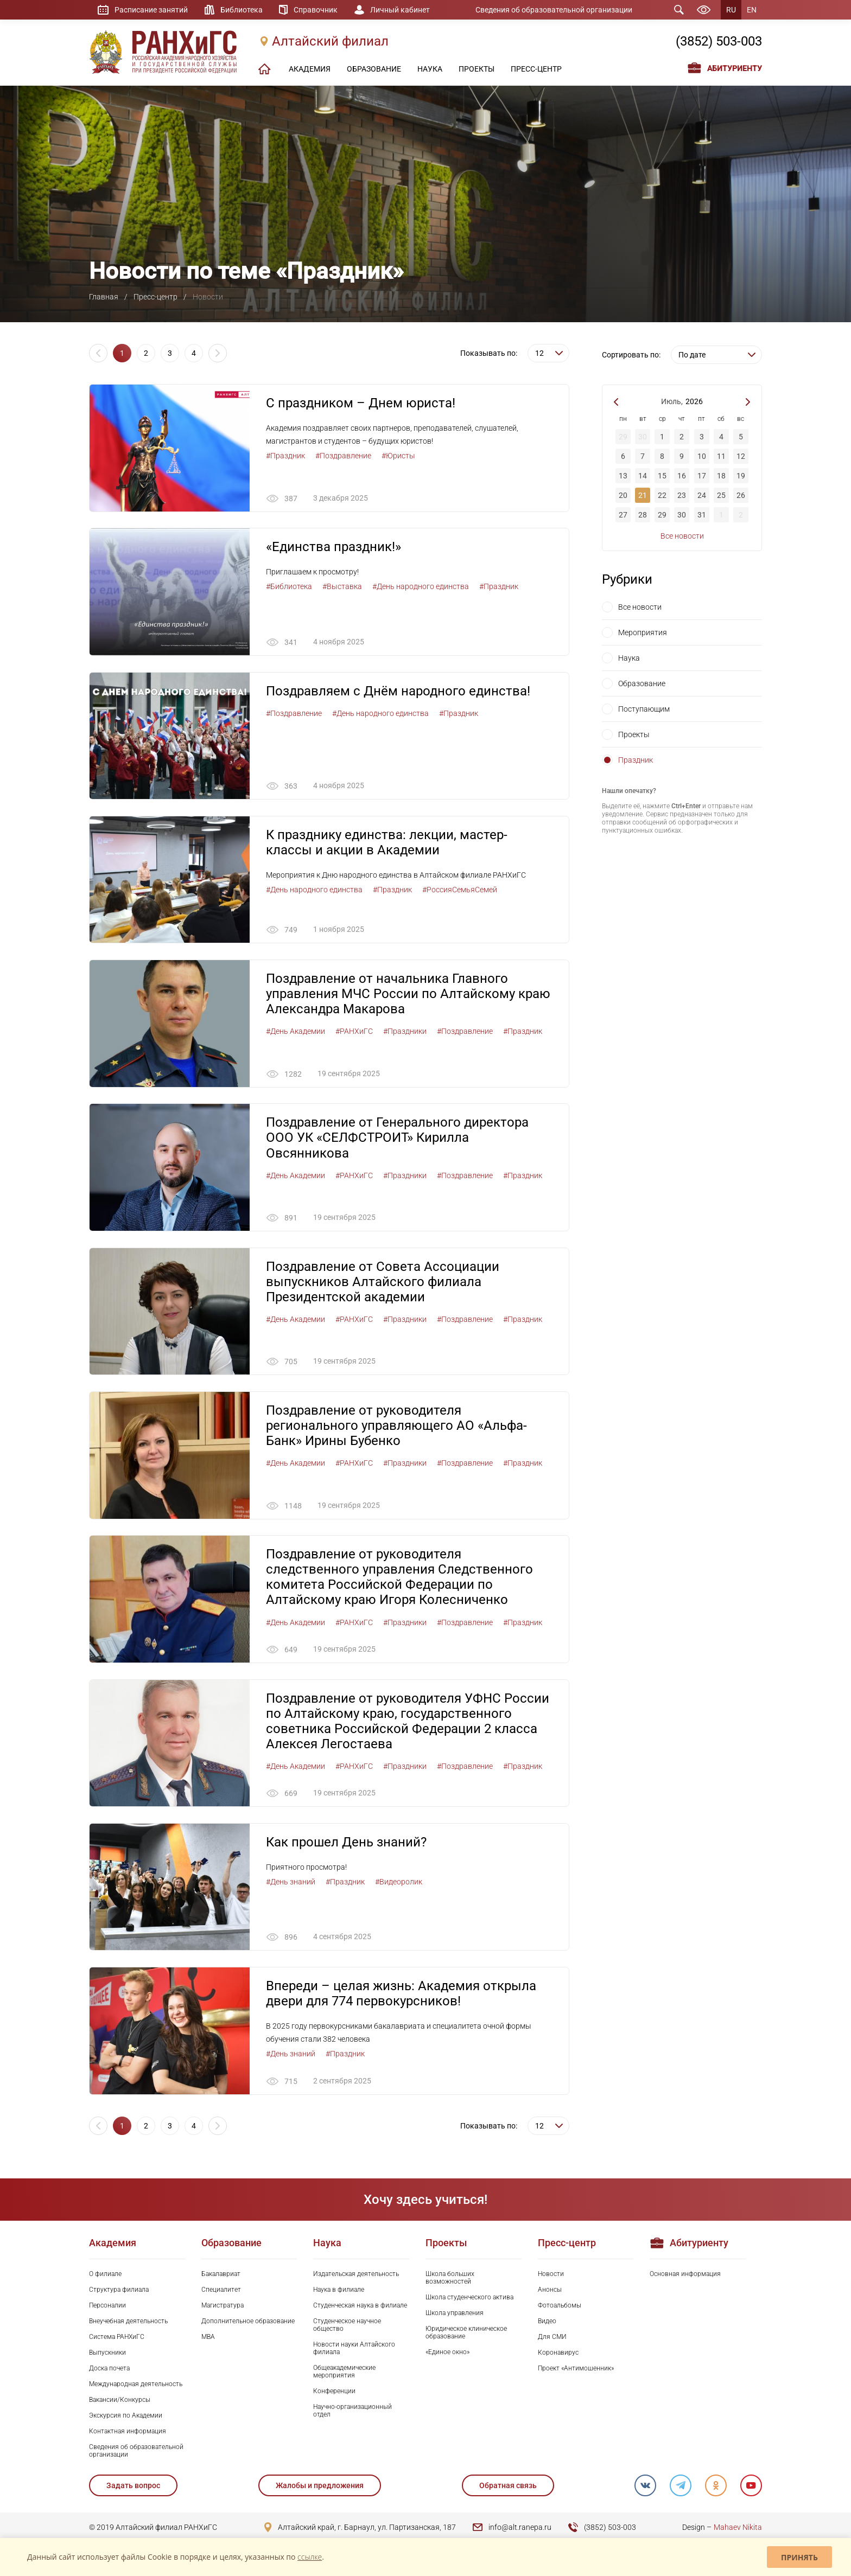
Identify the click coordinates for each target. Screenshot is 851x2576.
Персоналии (107, 2306)
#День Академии (295, 1031)
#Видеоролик (398, 1883)
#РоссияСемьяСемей (459, 890)
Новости (551, 2275)
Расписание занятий (151, 9)
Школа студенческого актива (469, 2298)
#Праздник (285, 455)
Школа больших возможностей (450, 2278)
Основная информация (685, 2275)
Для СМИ (552, 2338)
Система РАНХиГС (116, 2338)
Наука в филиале (338, 2290)
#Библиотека (289, 587)
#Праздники (405, 1031)
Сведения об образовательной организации (553, 9)
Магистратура (222, 2306)
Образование (641, 683)
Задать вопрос (133, 2487)
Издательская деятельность (356, 2275)
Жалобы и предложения (320, 2487)
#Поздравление (343, 455)
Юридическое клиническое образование (466, 2334)
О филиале (105, 2275)
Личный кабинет (400, 9)
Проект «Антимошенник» (576, 2370)
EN (752, 9)
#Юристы (398, 455)
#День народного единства (420, 587)
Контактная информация (127, 2433)
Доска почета (109, 2370)
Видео (547, 2322)
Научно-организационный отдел (352, 2412)
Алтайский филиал (330, 41)
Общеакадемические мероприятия (344, 2373)
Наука (629, 658)
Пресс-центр (155, 297)
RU (731, 9)
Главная (103, 297)
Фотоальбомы (559, 2306)
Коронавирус (558, 2354)
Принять (799, 2557)
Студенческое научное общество (347, 2326)
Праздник (635, 760)
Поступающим (644, 709)
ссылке (309, 2557)
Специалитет (221, 2290)
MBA (208, 2338)
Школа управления (455, 2314)
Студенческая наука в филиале (360, 2306)
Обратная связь (507, 2487)
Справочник (316, 9)
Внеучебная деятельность (128, 2322)
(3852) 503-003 (719, 41)
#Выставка (342, 587)
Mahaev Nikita (738, 2528)
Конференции (334, 2392)
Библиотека (241, 9)
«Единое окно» (447, 2353)
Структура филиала (119, 2290)
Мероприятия (642, 632)
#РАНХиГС (354, 1031)
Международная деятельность (135, 2385)
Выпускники (107, 2354)
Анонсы (550, 2290)
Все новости (682, 536)
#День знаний (290, 1883)
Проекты (634, 734)
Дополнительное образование (248, 2322)
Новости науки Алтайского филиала (354, 2349)
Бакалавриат (220, 2275)
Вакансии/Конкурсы (119, 2401)
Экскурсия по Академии (125, 2417)
